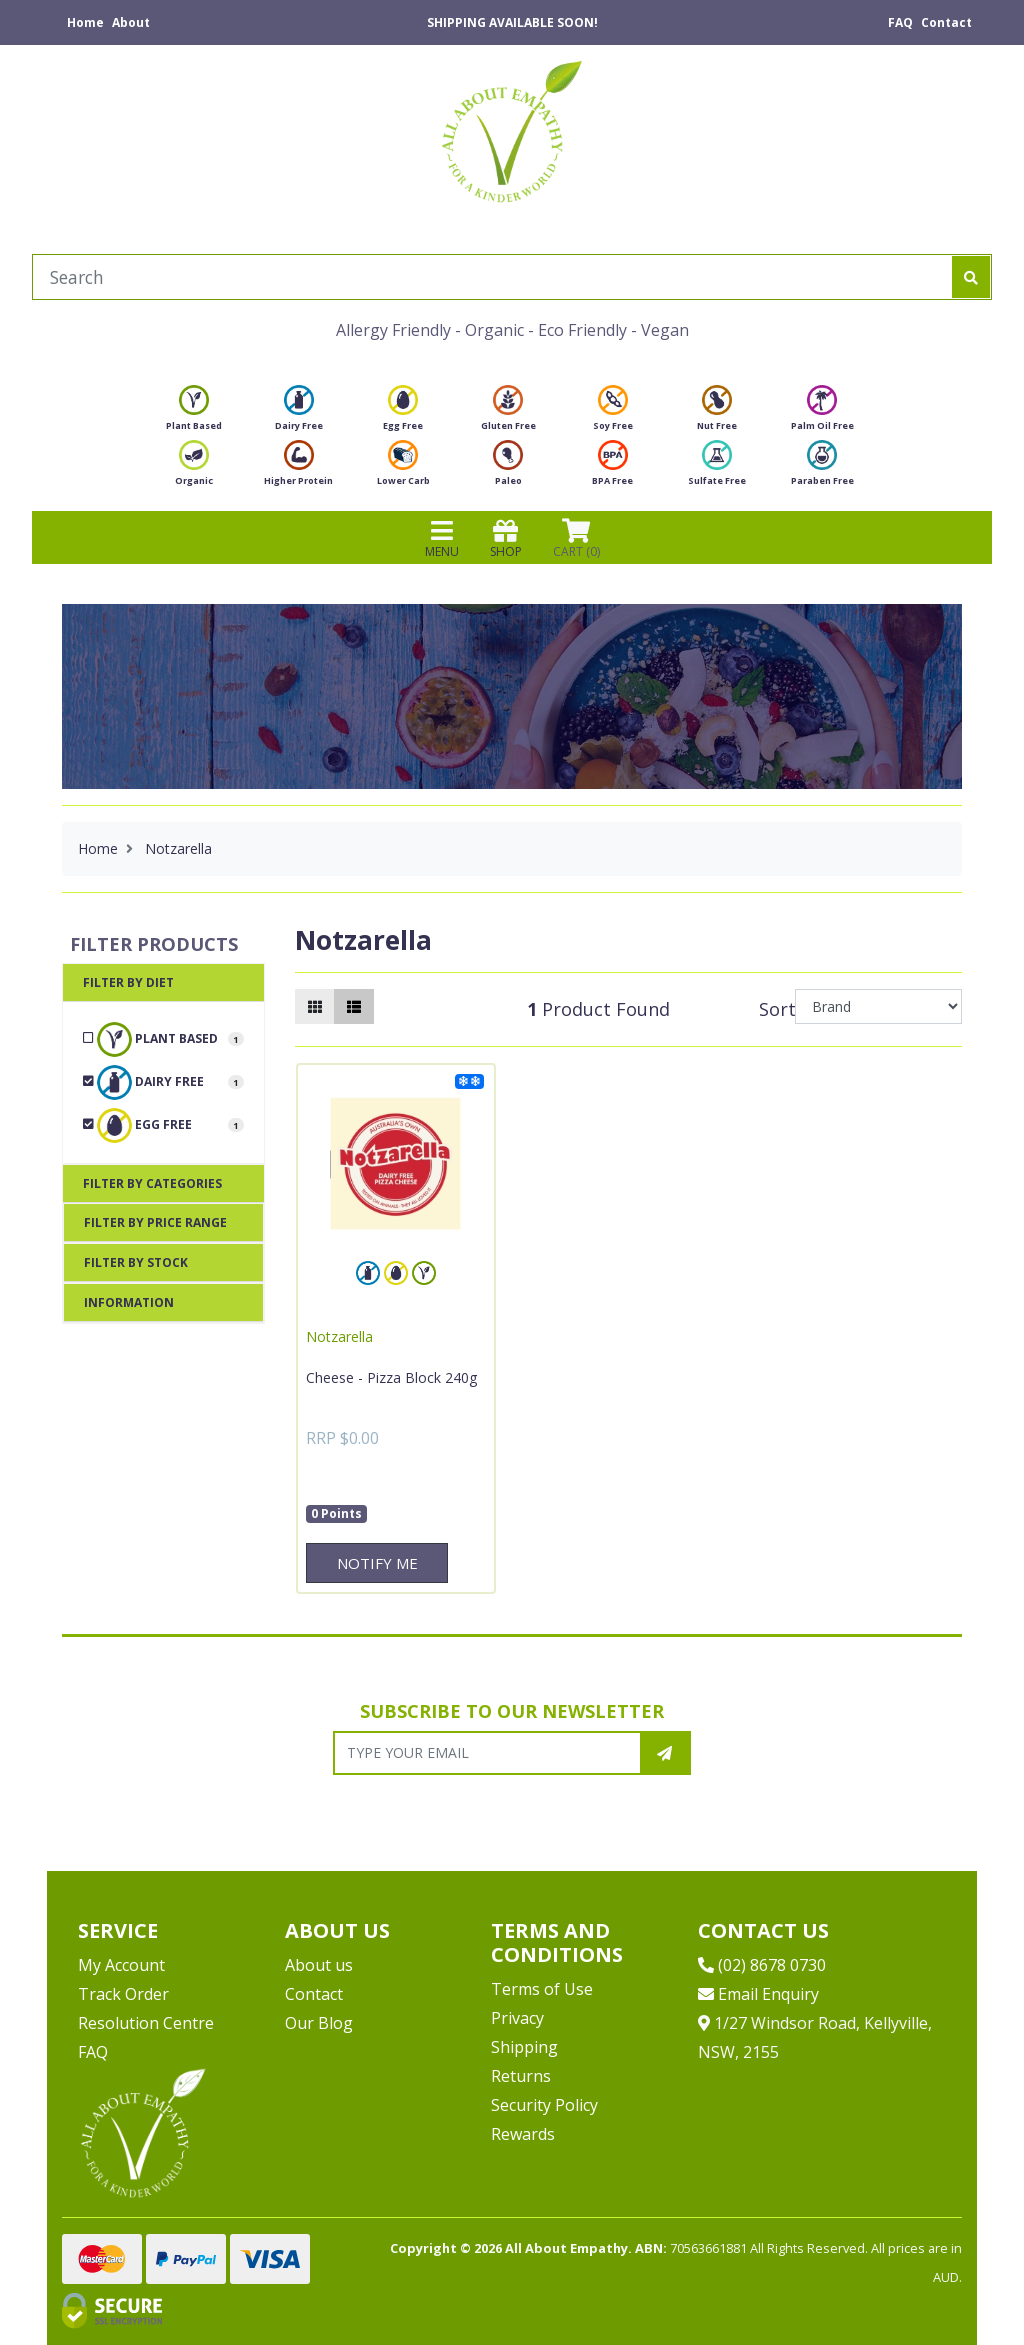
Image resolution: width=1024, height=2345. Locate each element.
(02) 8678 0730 (762, 1965)
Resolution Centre (146, 2023)
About (131, 22)
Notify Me (377, 1563)
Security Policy (544, 2105)
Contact (946, 22)
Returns (521, 2076)
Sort (774, 1009)
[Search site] (971, 277)
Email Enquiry (758, 1994)
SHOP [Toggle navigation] (506, 538)
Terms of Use (542, 1989)
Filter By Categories (152, 1183)
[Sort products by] (878, 1006)
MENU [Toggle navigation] (442, 538)
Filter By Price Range (155, 1222)
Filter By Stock (136, 1262)
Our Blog (319, 2023)
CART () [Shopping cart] (576, 538)
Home (85, 22)
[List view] (354, 1006)
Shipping (524, 2047)
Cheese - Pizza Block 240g (391, 1377)
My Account (121, 1965)
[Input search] (492, 277)
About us (319, 1965)
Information (129, 1302)
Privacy (517, 2018)
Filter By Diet (128, 982)
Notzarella (339, 1336)
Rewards (523, 2134)
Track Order (123, 1994)
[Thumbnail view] (315, 1006)
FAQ (900, 22)
